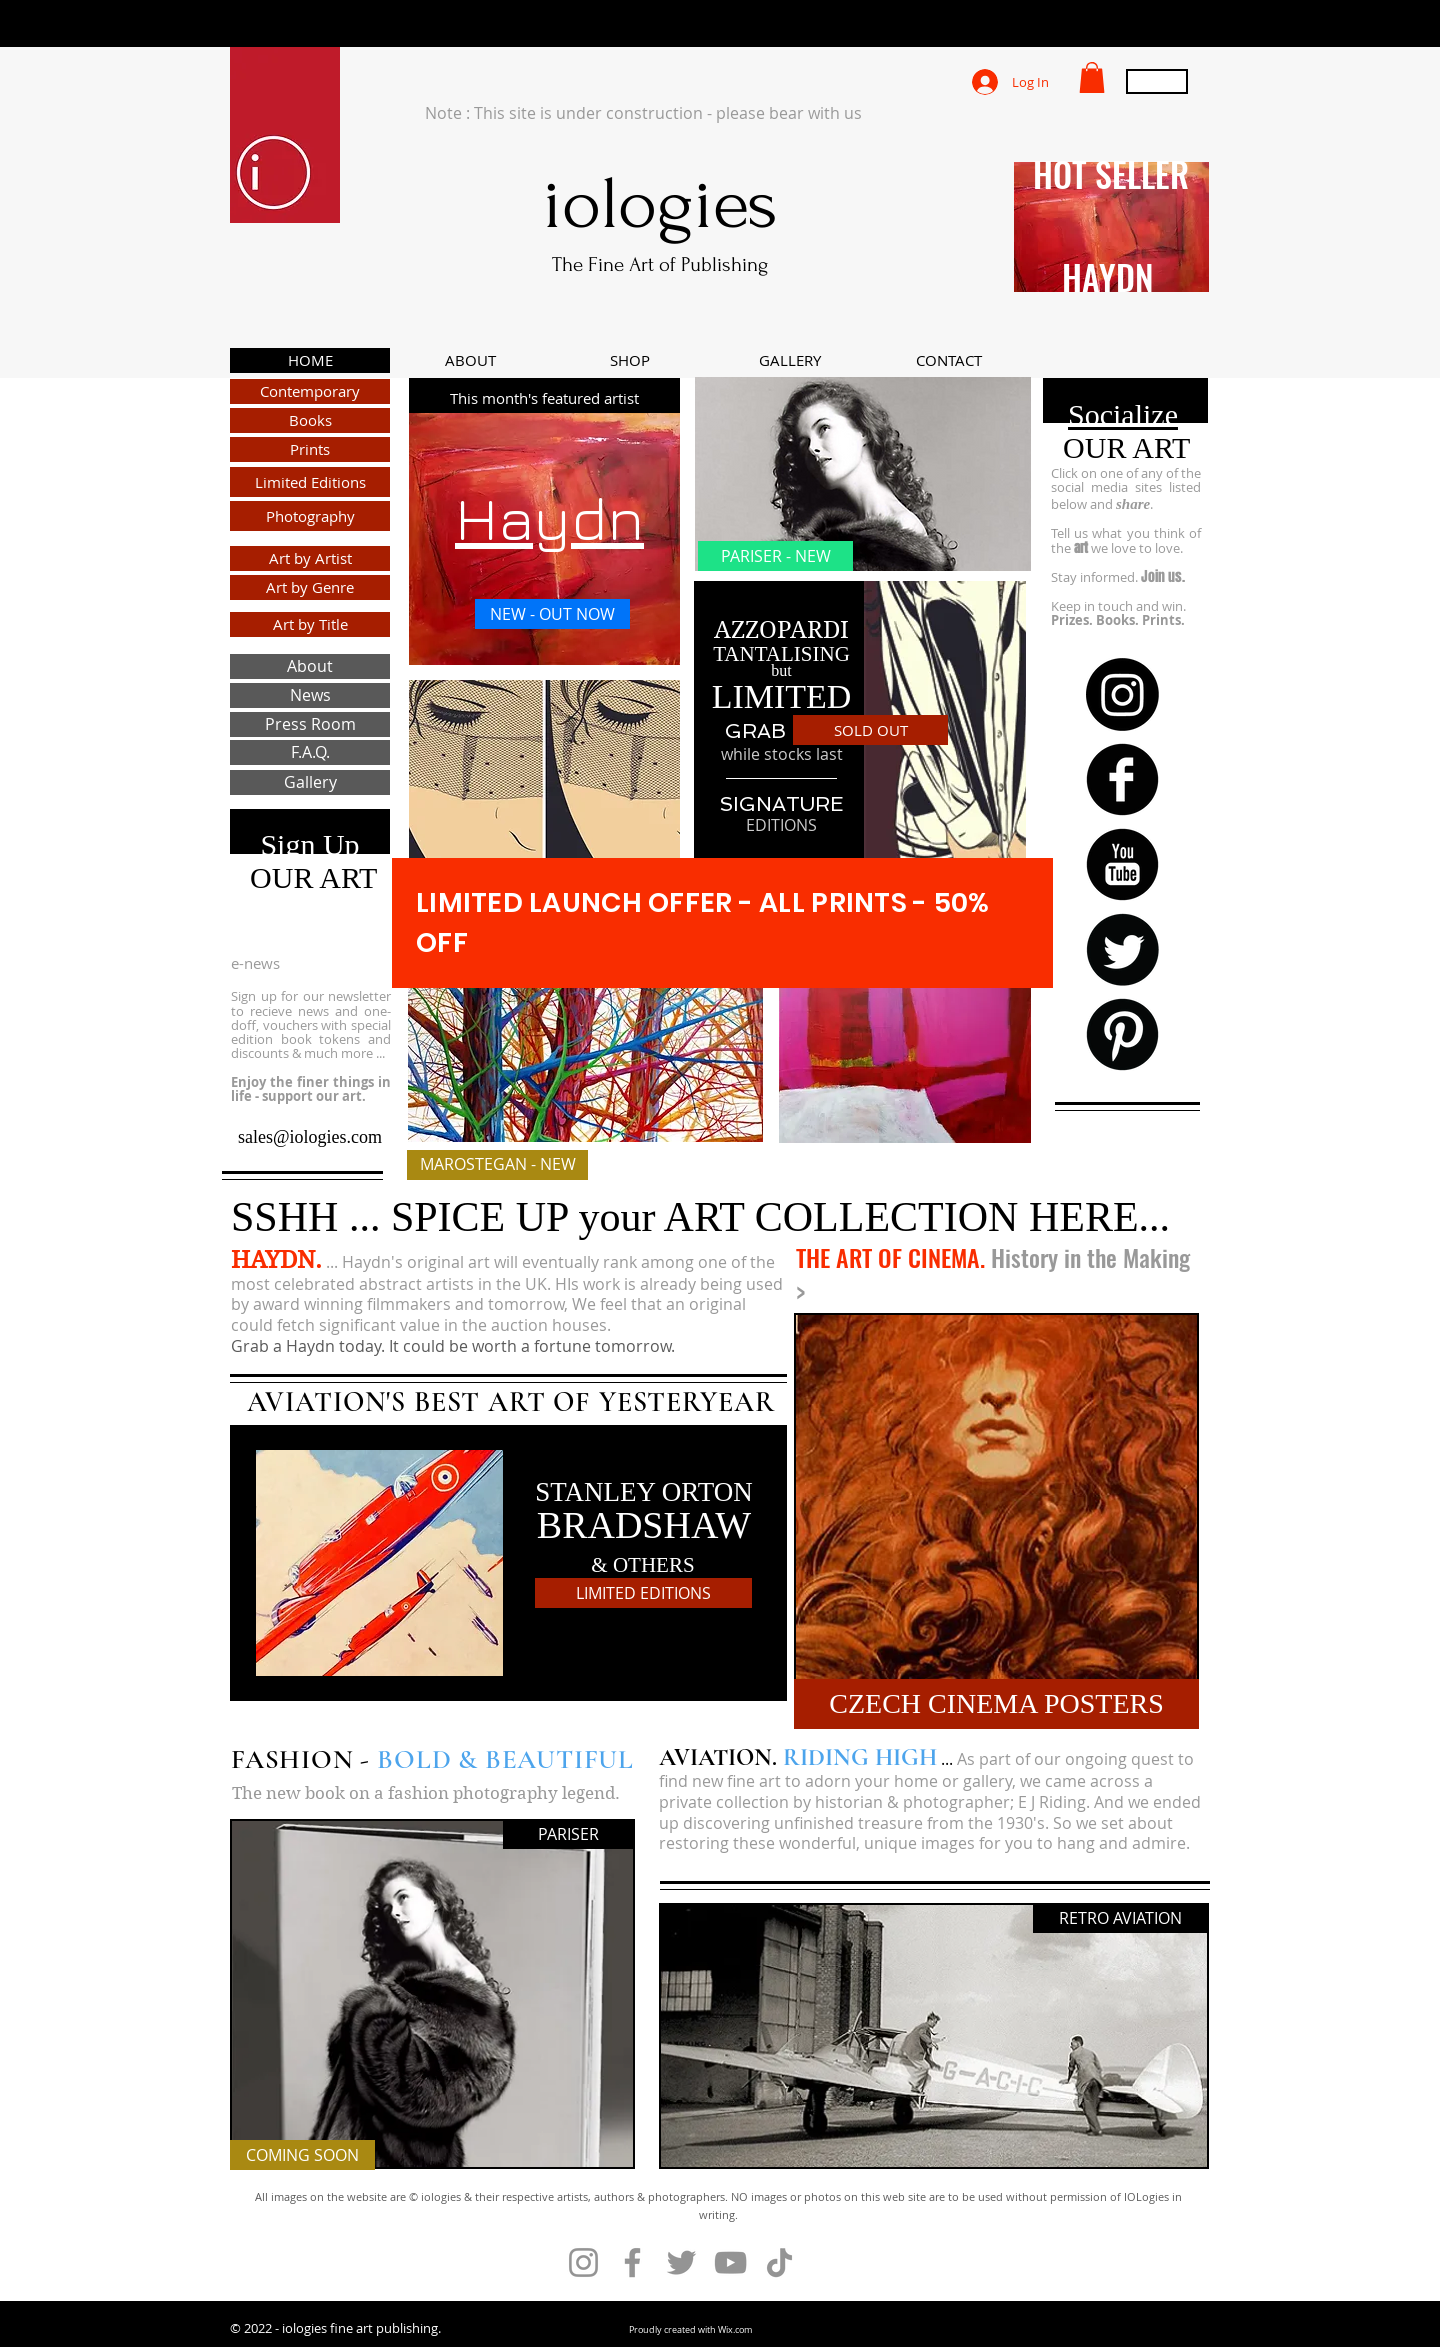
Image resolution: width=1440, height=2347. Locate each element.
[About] (310, 666)
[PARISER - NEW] (775, 556)
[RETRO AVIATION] (1120, 1918)
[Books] (310, 420)
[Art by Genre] (310, 587)
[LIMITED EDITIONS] (643, 1593)
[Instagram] (1122, 694)
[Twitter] (681, 2262)
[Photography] (310, 516)
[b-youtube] (1122, 864)
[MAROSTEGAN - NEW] (497, 1165)
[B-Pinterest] (1122, 1034)
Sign (287, 844)
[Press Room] (310, 724)
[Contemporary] (310, 391)
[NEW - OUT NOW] (552, 614)
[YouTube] (730, 2262)
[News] (310, 695)
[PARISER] (568, 1834)
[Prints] (310, 449)
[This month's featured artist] (544, 398)
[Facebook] (632, 2262)
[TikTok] (779, 2262)
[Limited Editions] (310, 482)
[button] (1092, 77)
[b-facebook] (1122, 779)
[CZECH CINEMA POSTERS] (996, 1704)
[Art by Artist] (310, 558)
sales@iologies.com (310, 1137)
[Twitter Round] (1122, 949)
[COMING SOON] (302, 2155)
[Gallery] (310, 782)
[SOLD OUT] (870, 730)
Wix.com (735, 2330)
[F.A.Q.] (310, 752)
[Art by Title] (310, 624)
